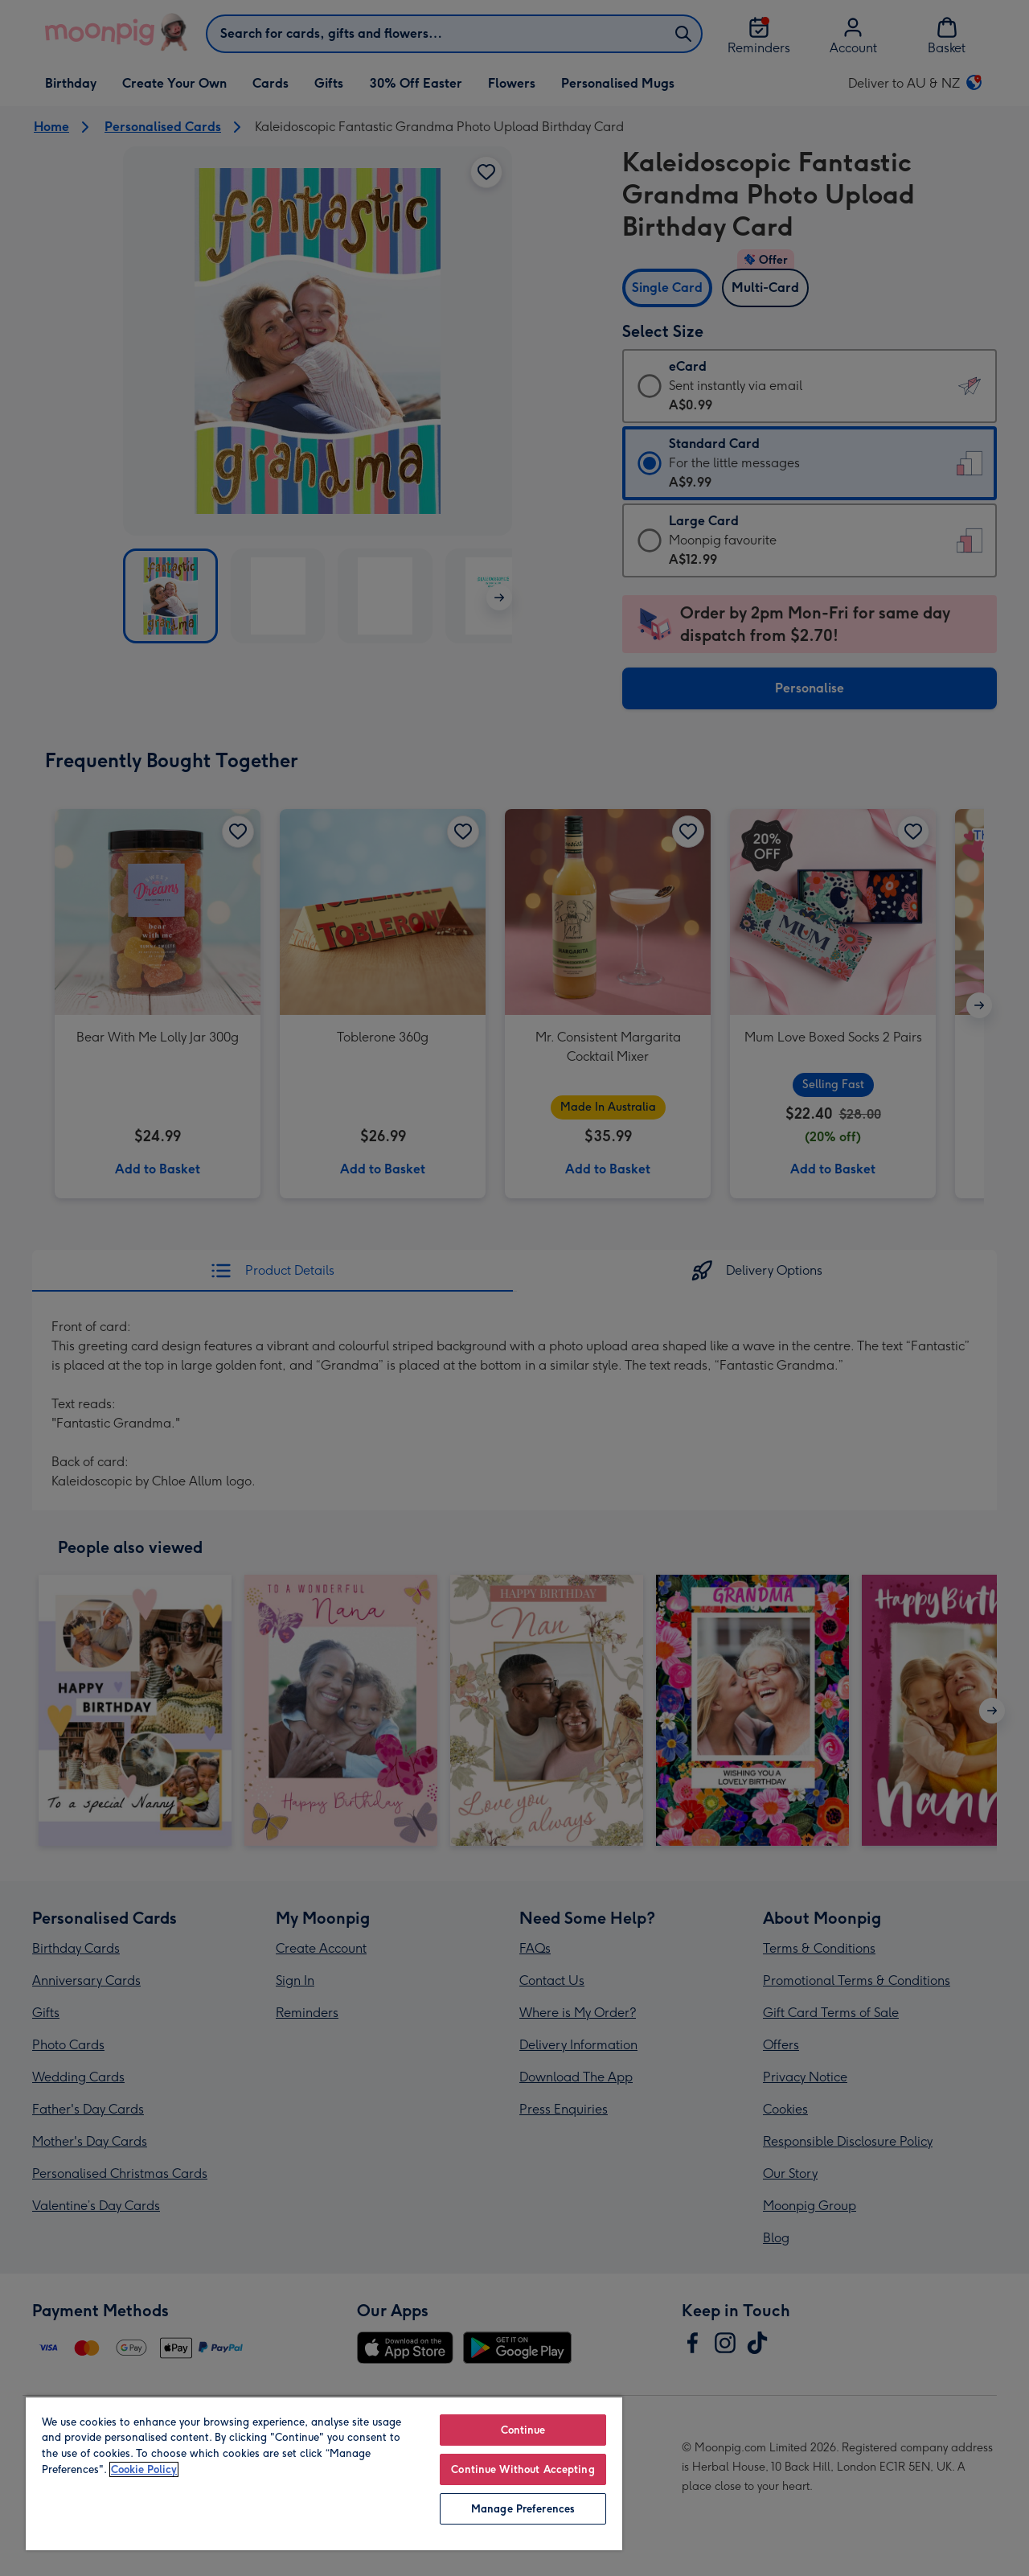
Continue (523, 2430)
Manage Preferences (523, 2509)
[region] (324, 2473)
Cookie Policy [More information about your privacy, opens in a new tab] (144, 2469)
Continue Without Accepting (522, 2469)
